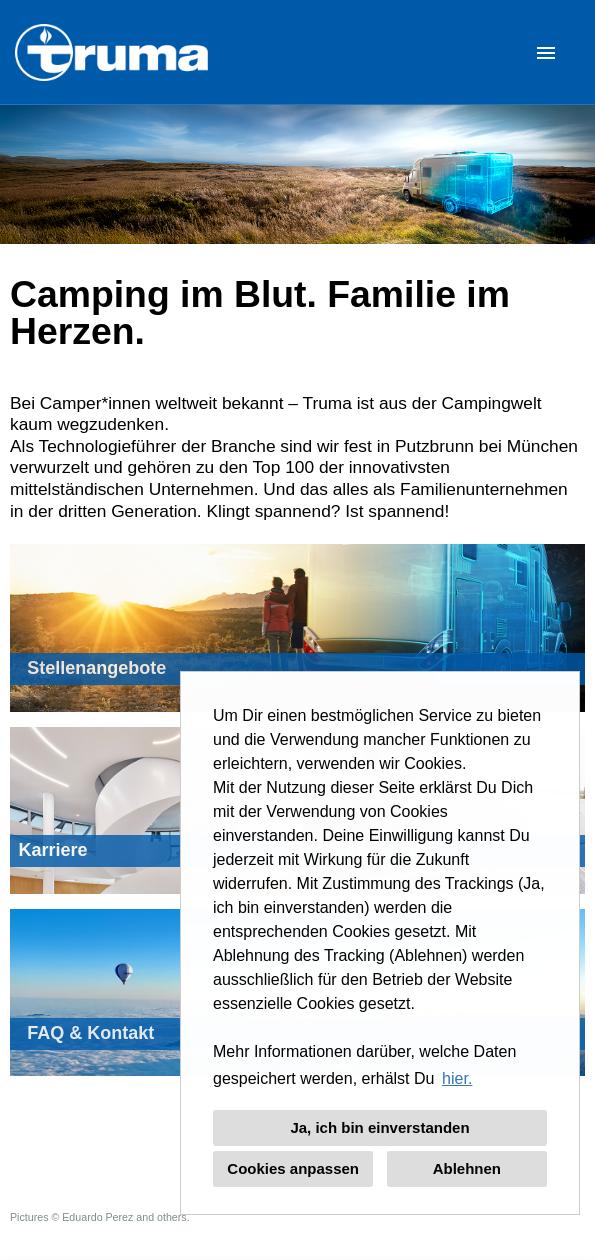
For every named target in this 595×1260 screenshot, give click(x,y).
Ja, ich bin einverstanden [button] (379, 1127)
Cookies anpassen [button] (293, 1168)
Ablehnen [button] (467, 1168)
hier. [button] (457, 1078)
